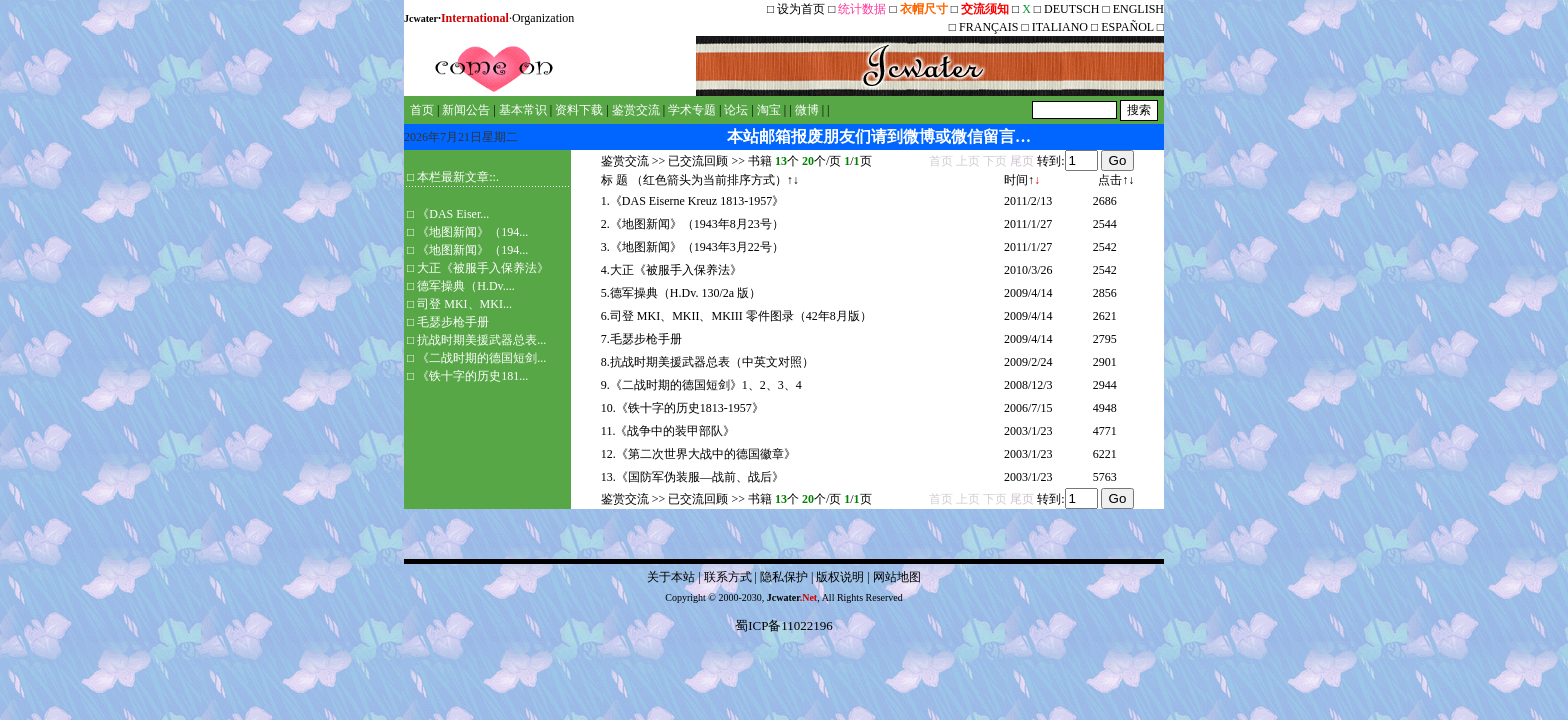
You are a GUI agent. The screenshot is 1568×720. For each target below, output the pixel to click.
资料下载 (579, 110)
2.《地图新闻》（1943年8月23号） (692, 224)
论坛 (736, 110)
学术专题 (692, 110)
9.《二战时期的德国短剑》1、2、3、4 (701, 385)
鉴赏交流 (636, 110)
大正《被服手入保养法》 (483, 268)
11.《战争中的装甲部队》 (668, 431)
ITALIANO (1060, 27)
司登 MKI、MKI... (464, 304)
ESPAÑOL (1127, 27)
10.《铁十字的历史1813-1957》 (682, 408)
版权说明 (840, 577)
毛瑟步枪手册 (453, 322)
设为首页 (801, 9)
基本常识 (523, 110)
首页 (422, 110)
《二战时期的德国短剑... (481, 358)
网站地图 (897, 577)
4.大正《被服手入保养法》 (671, 270)
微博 (807, 110)
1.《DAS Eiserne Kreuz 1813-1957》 (692, 201)
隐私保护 (784, 577)
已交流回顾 (698, 161)
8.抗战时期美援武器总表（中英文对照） (707, 362)
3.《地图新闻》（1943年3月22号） (692, 247)
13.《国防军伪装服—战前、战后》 (692, 477)
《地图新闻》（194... (472, 232)
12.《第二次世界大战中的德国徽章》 (698, 454)
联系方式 (728, 577)
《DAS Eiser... (453, 214)
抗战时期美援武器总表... (481, 340)
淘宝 (769, 110)
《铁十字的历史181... (472, 376)
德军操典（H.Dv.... (466, 286)
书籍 (760, 161)
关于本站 (671, 577)
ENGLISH (1138, 9)
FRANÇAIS (988, 27)
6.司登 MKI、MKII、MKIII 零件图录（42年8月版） (736, 316)
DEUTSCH (1073, 9)
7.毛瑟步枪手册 (641, 339)
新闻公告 (466, 110)
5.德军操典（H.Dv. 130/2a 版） (681, 293)
